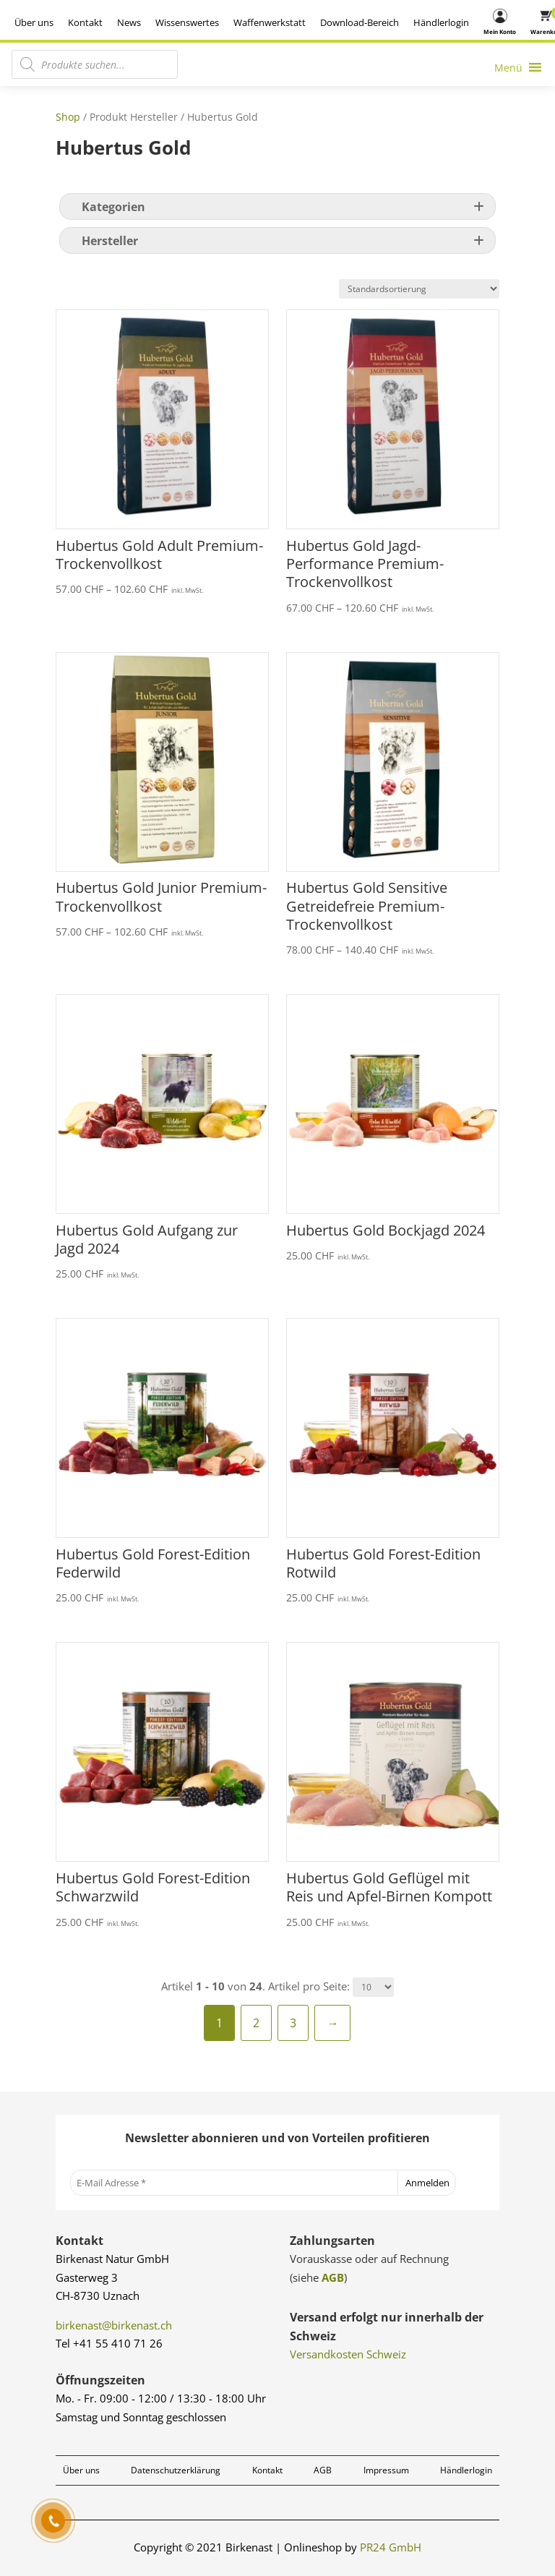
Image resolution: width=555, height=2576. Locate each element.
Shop (68, 117)
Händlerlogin (441, 22)
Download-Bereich (359, 22)
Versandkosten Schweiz (348, 2354)
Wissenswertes (187, 22)
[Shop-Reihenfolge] (419, 289)
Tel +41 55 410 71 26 (109, 2343)
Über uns (33, 22)
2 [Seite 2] (256, 2023)
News (129, 22)
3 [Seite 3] (293, 2023)
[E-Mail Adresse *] (234, 2183)
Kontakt (85, 22)
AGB (333, 2277)
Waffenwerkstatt (269, 22)
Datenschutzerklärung (175, 2470)
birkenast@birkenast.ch (114, 2325)
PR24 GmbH (390, 2547)
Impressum (386, 2470)
